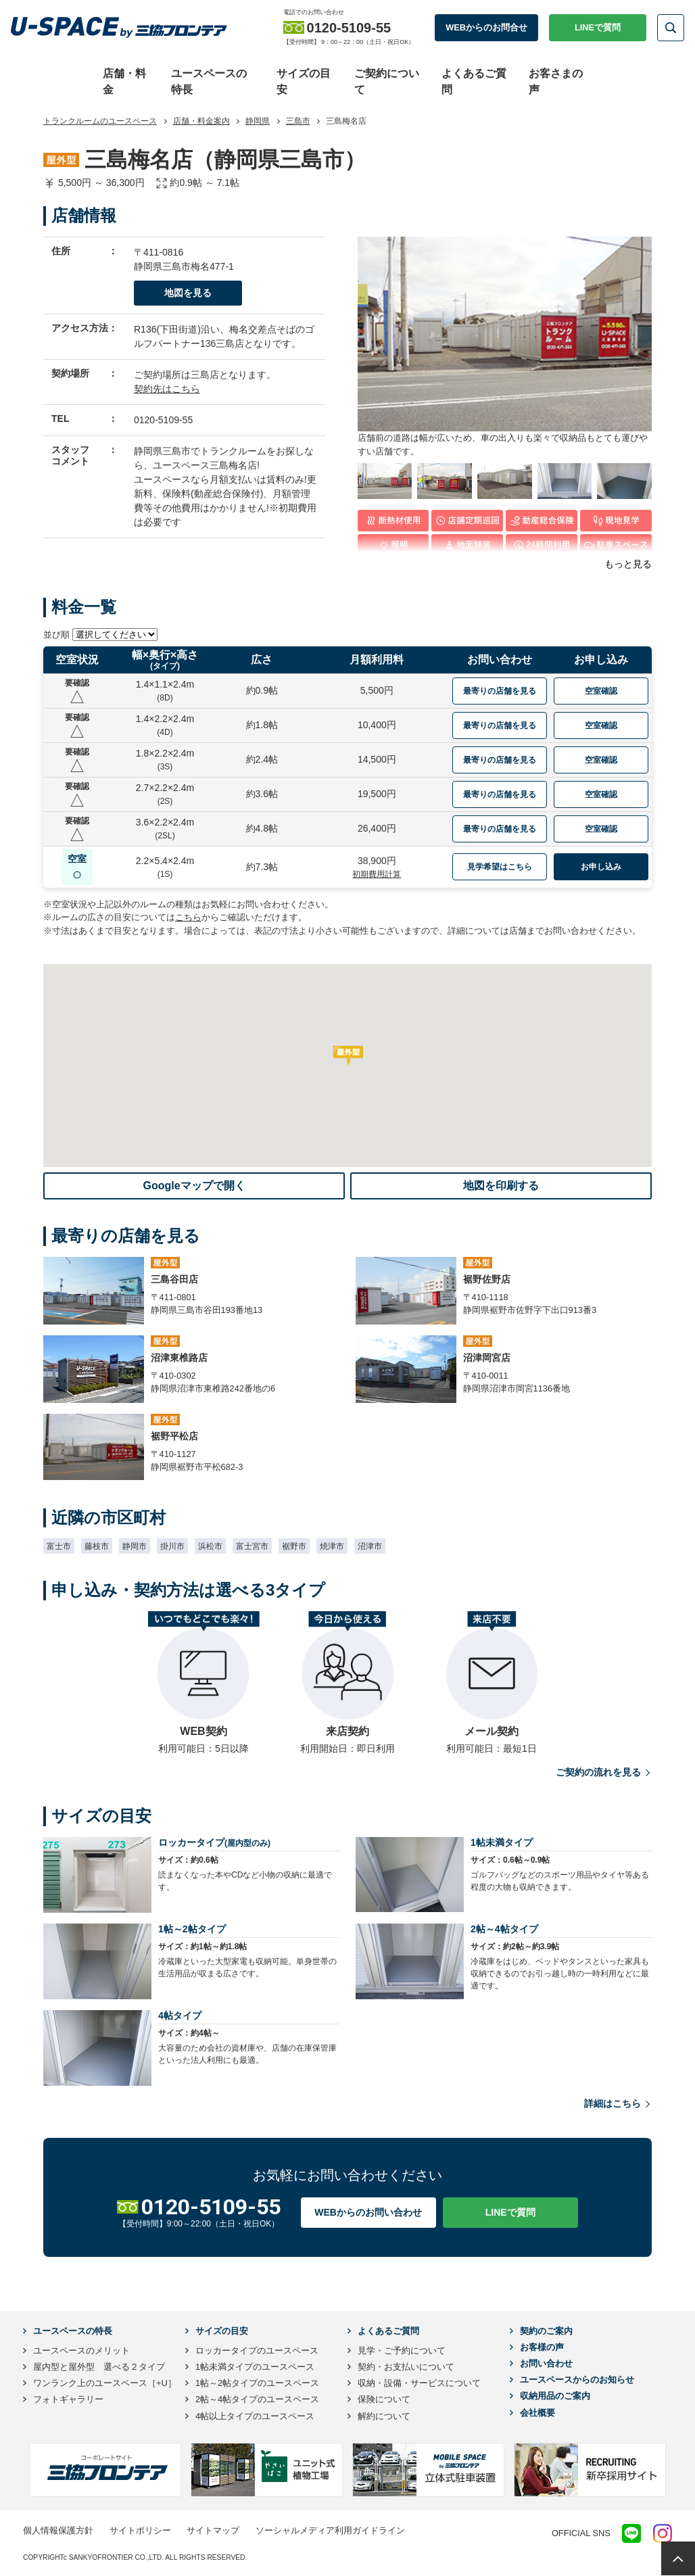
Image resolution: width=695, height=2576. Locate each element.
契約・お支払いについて (406, 2367)
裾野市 (294, 1546)
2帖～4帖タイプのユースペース (257, 2399)
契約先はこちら (167, 388)
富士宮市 (252, 1546)
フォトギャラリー (68, 2399)
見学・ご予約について (402, 2350)
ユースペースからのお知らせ (577, 2380)
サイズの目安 (221, 2331)
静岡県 (257, 121)
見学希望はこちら (499, 867)
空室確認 (601, 690)
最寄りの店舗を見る (499, 690)
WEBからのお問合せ (486, 27)
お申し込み (601, 867)
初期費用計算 (376, 873)
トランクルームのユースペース (100, 121)
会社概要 (537, 2413)
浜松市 (210, 1546)
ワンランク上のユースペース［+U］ (104, 2383)
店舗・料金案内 (201, 121)
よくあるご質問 (388, 2331)
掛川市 (172, 1546)
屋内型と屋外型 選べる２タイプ (99, 2367)
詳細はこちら (618, 2103)
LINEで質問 (598, 27)
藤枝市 (97, 1546)
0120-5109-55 (163, 419)
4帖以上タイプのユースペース (254, 2416)
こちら (188, 917)
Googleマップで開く (194, 1185)
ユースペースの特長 (72, 2331)
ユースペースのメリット (81, 2350)
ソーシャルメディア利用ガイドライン (330, 2530)
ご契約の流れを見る (604, 1772)
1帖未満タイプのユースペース (254, 2367)
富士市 (59, 1546)
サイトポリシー (140, 2530)
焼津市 (332, 1546)
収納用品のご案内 (555, 2396)
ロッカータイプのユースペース (256, 2350)
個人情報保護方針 (58, 2530)
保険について (384, 2399)
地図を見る (188, 292)
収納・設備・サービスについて (419, 2383)
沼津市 (370, 1546)
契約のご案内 (546, 2331)
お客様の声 (542, 2347)
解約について (384, 2416)
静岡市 (134, 1546)
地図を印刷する (501, 1185)
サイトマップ (213, 2530)
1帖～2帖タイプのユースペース (257, 2383)
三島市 (298, 121)
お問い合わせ (546, 2363)
